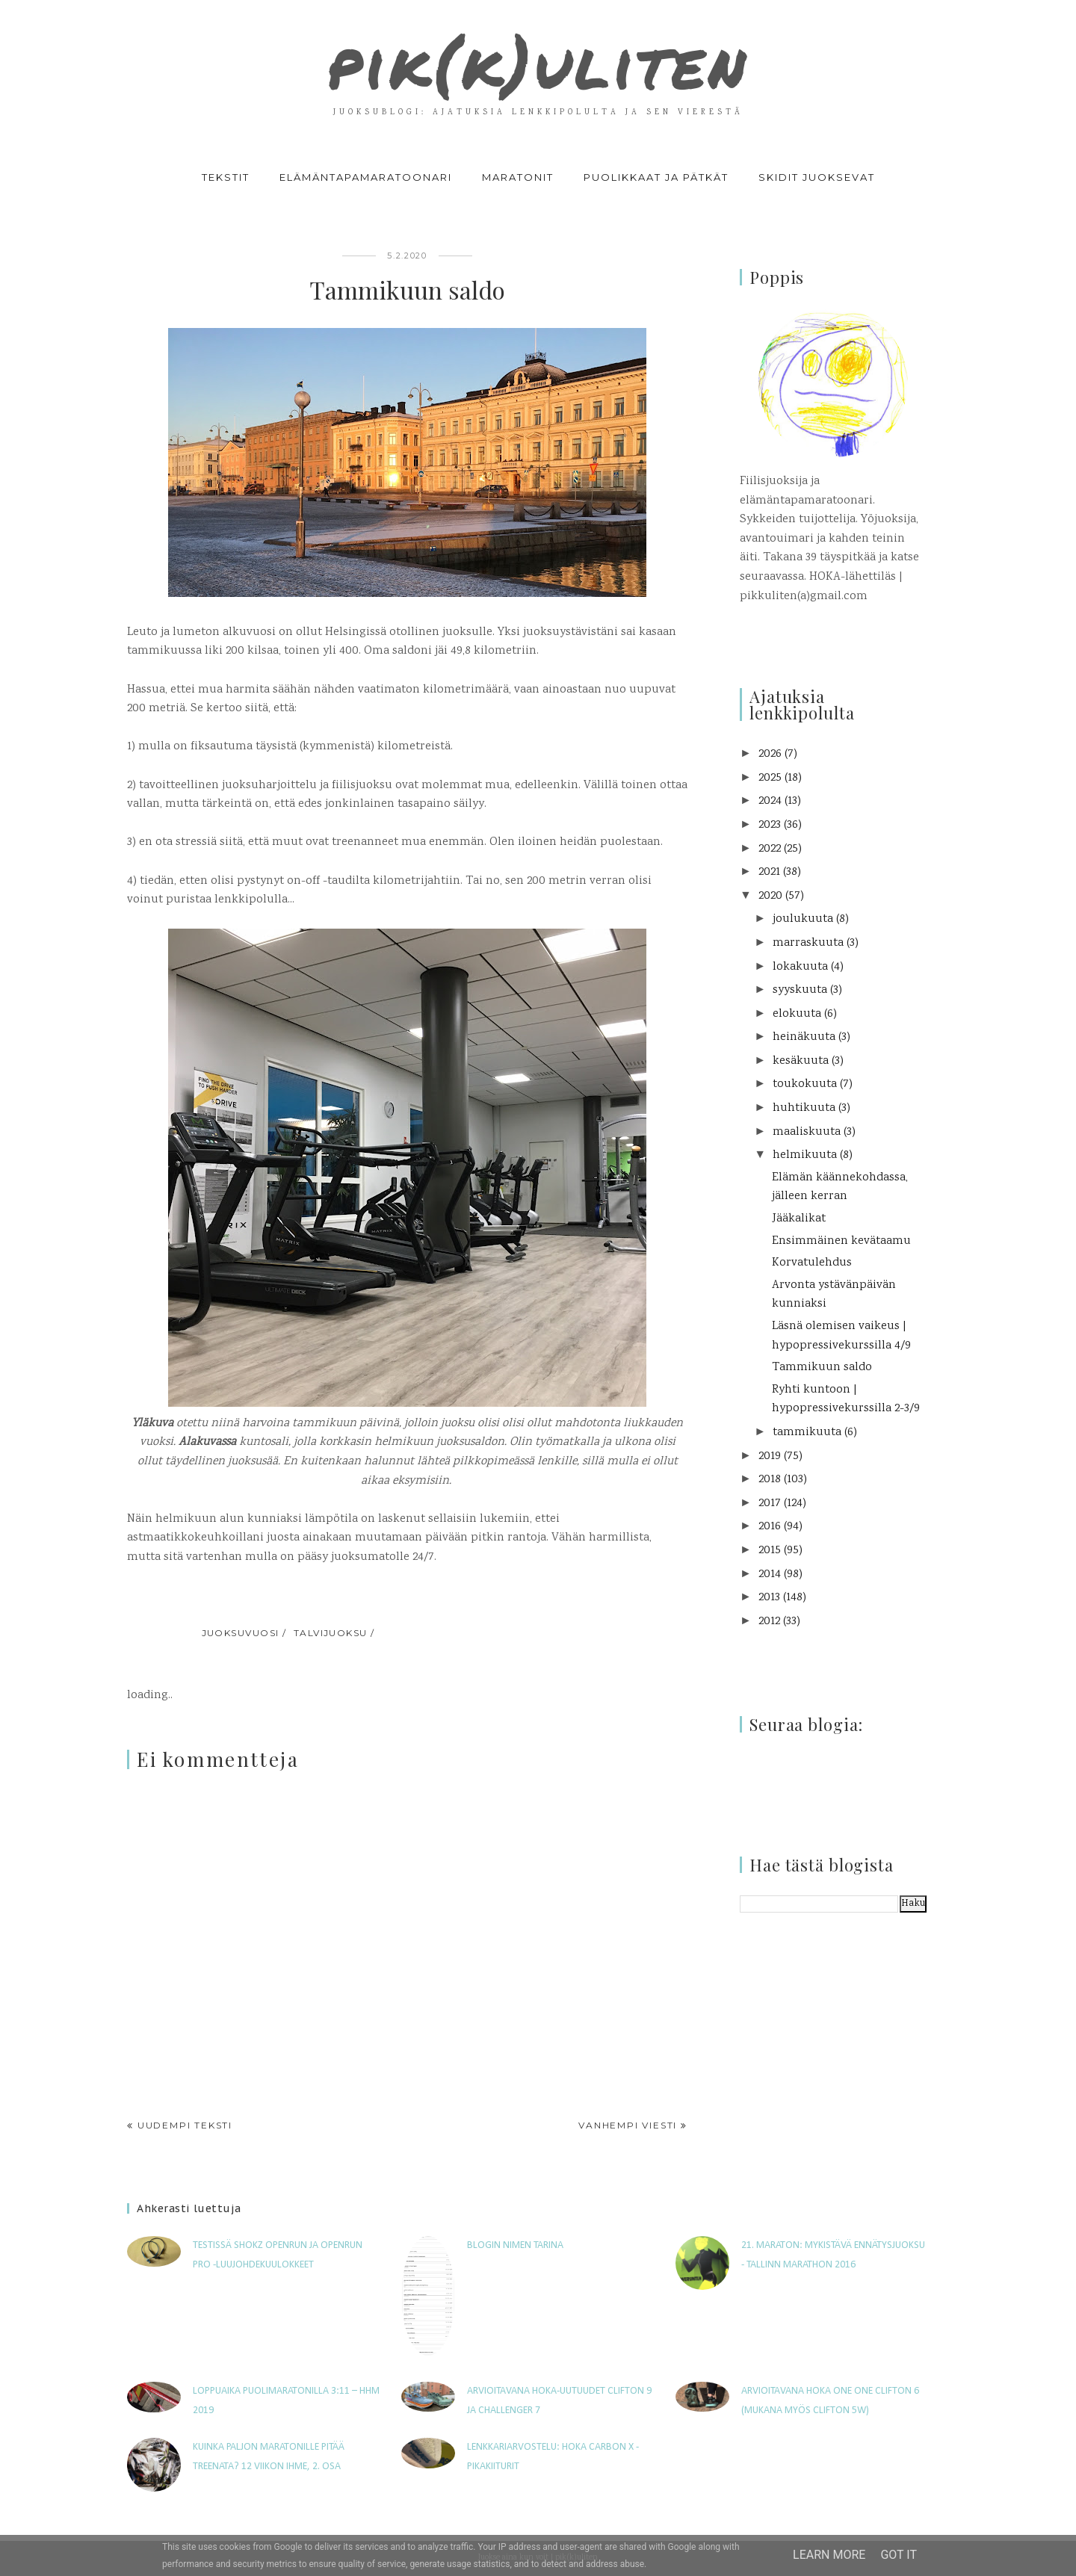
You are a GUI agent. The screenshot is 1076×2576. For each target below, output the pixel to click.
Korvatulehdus (812, 1263)
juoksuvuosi (240, 1632)
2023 (769, 825)
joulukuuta (803, 919)
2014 (769, 1574)
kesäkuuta (801, 1061)
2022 (769, 849)
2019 (769, 1456)
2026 (770, 754)
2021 (769, 872)
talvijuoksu (331, 1632)
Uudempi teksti (184, 2125)
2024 (770, 801)
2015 (769, 1550)
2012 (769, 1621)
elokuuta (797, 1014)
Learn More (829, 2555)
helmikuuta (805, 1155)
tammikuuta (807, 1432)
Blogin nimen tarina (515, 2245)
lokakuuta (800, 967)
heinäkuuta (804, 1037)
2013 (769, 1597)
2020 (770, 896)
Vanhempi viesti (627, 2125)
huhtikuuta (804, 1108)
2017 (769, 1503)
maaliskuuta (807, 1132)
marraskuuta (808, 943)
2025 (770, 778)
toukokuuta (805, 1084)
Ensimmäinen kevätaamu (841, 1241)
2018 (769, 1479)
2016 (769, 1526)
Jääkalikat (799, 1218)
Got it (898, 2555)
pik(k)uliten (538, 63)
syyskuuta (800, 990)
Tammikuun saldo (822, 1367)
